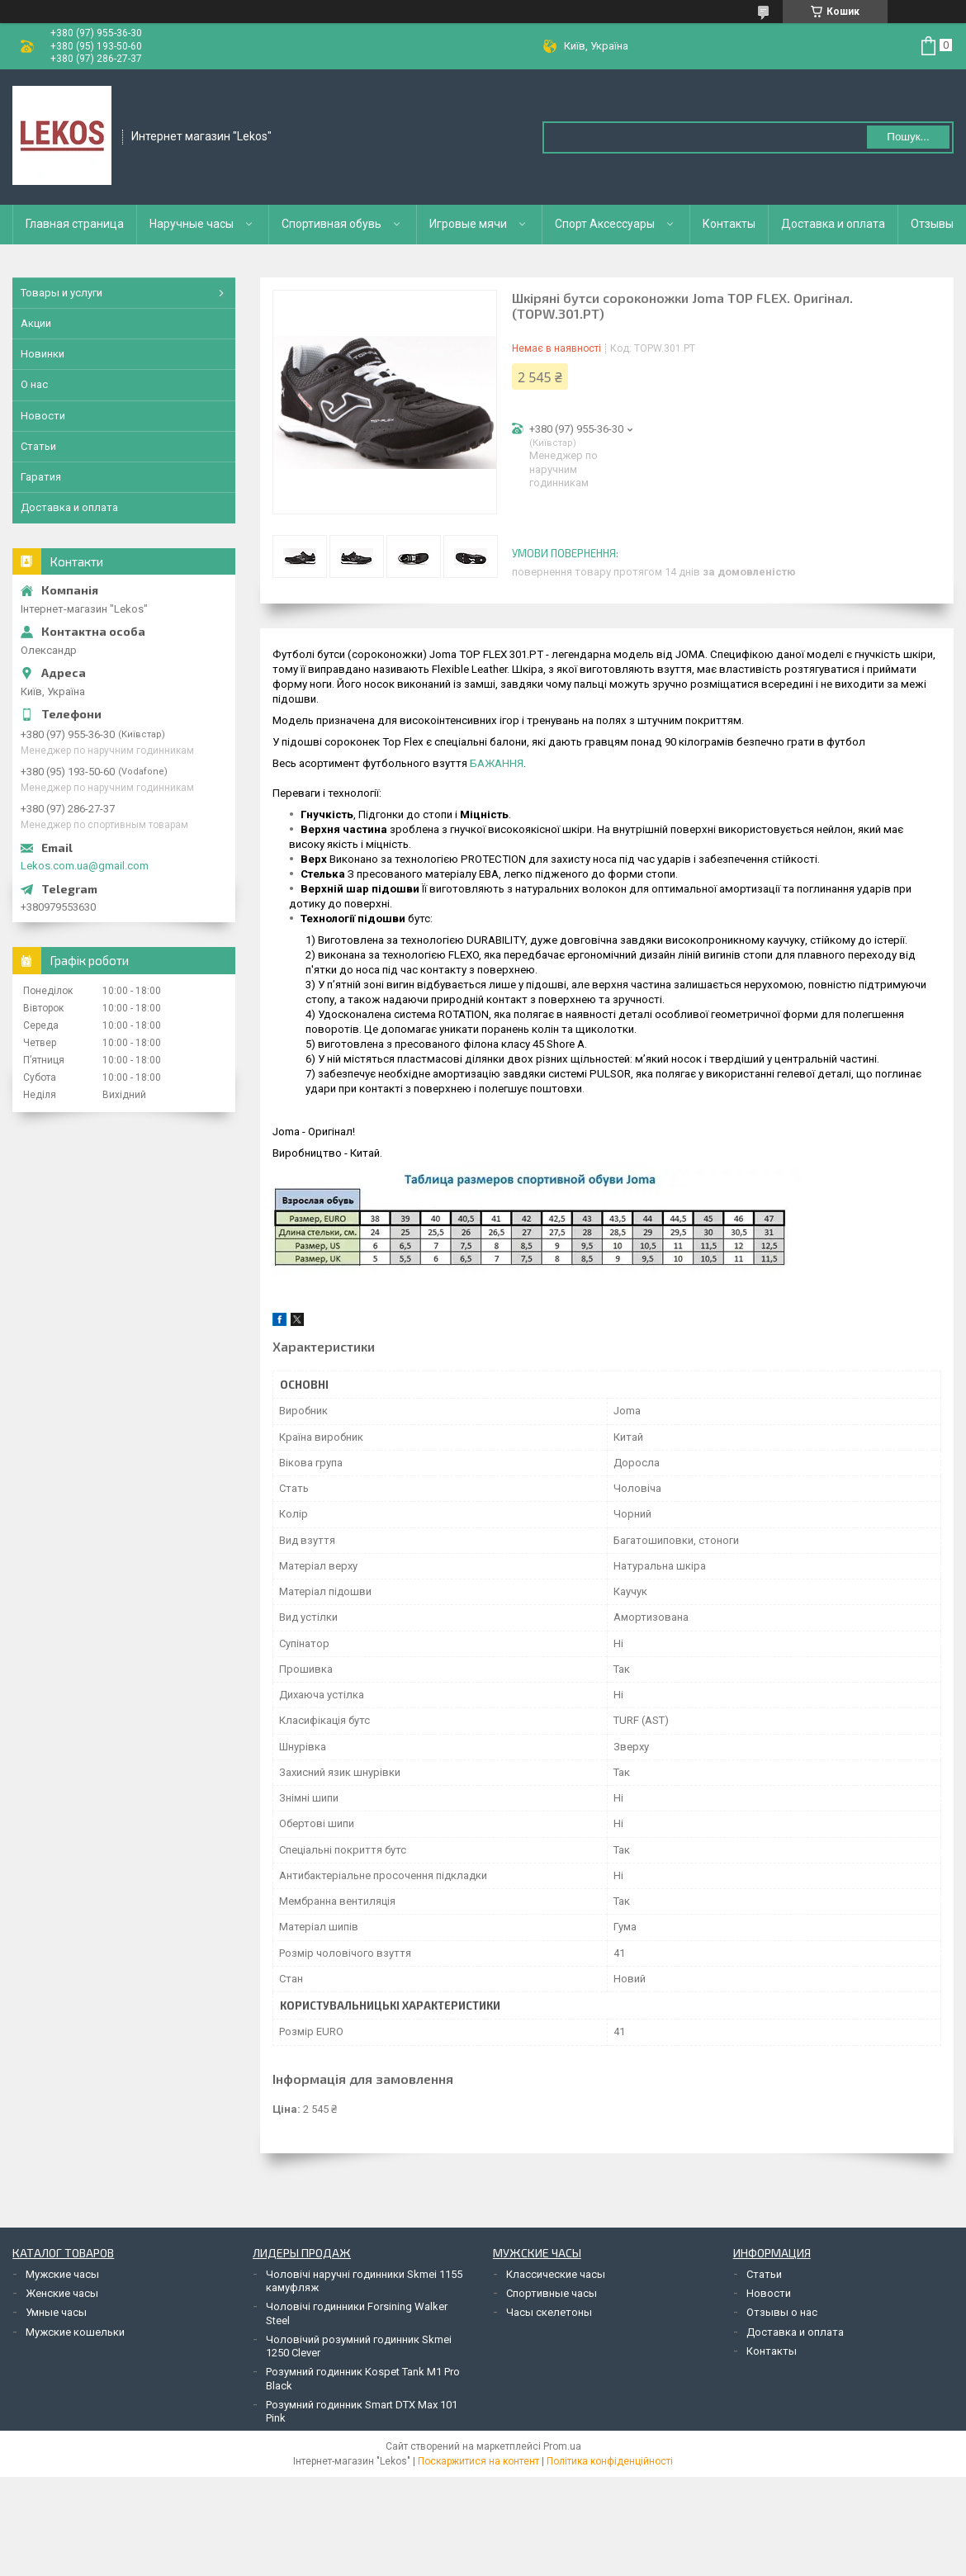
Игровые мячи (468, 223)
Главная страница (75, 223)
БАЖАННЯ (496, 763)
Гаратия (41, 477)
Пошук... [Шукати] (908, 136)
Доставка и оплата (833, 223)
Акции (36, 323)
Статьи (38, 446)
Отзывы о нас (781, 2312)
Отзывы (932, 223)
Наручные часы (191, 223)
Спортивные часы (551, 2293)
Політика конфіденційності (610, 2461)
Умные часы (56, 2312)
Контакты (729, 223)
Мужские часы (62, 2274)
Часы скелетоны (549, 2312)
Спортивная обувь (331, 223)
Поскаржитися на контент (478, 2461)
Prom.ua (562, 2446)
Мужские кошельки (75, 2332)
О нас (34, 384)
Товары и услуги (61, 292)
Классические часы (555, 2274)
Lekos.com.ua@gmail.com (85, 865)
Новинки (42, 354)
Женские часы (62, 2293)
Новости (43, 416)
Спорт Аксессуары (605, 223)
